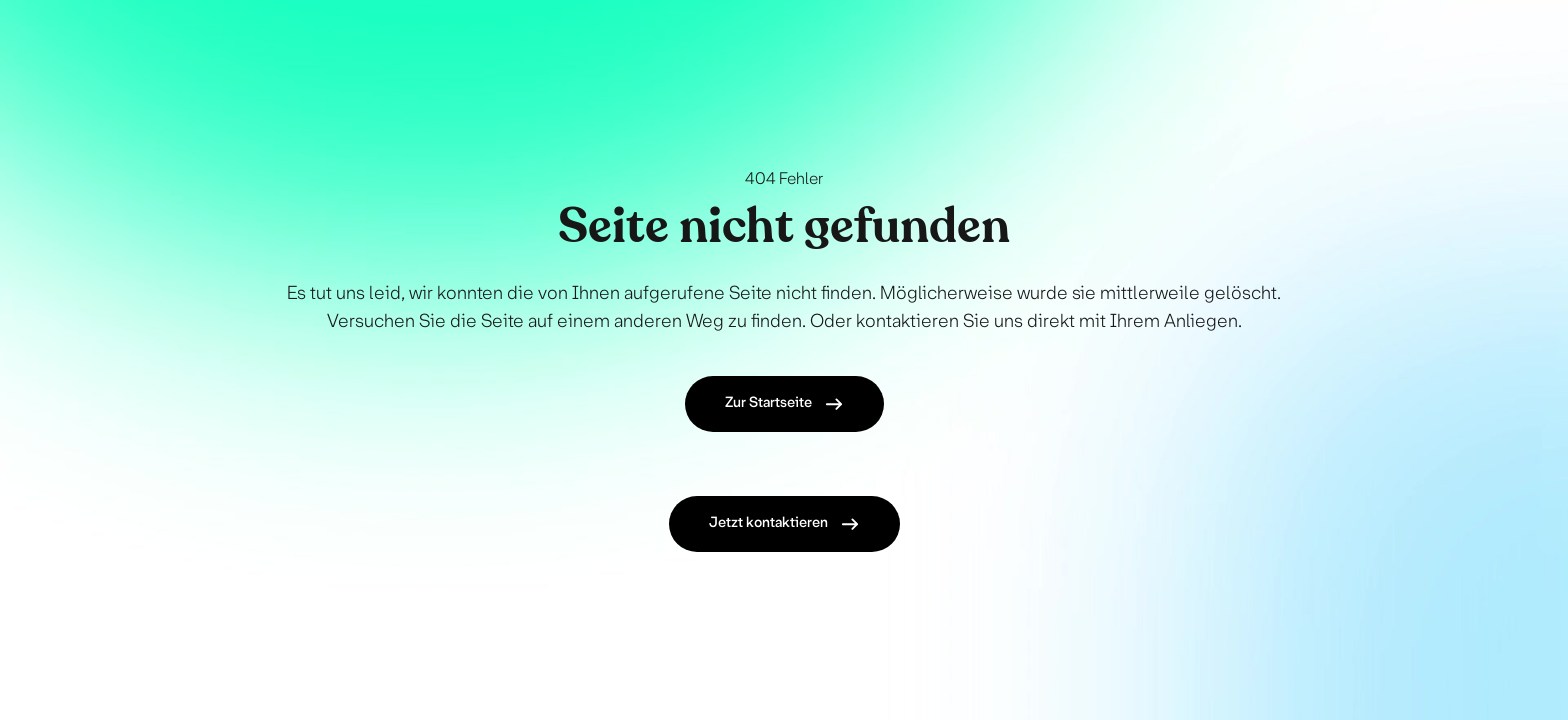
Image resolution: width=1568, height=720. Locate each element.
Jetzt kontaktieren (784, 524)
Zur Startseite (784, 404)
